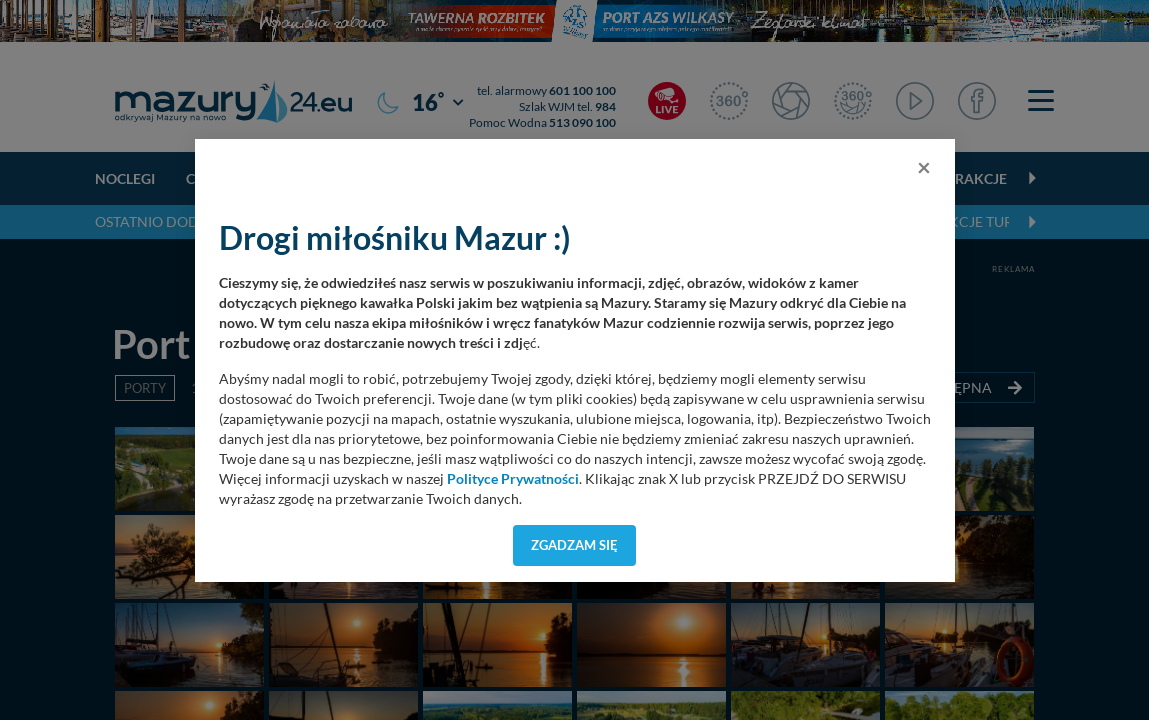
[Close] (924, 167)
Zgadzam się (574, 545)
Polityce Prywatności (513, 479)
